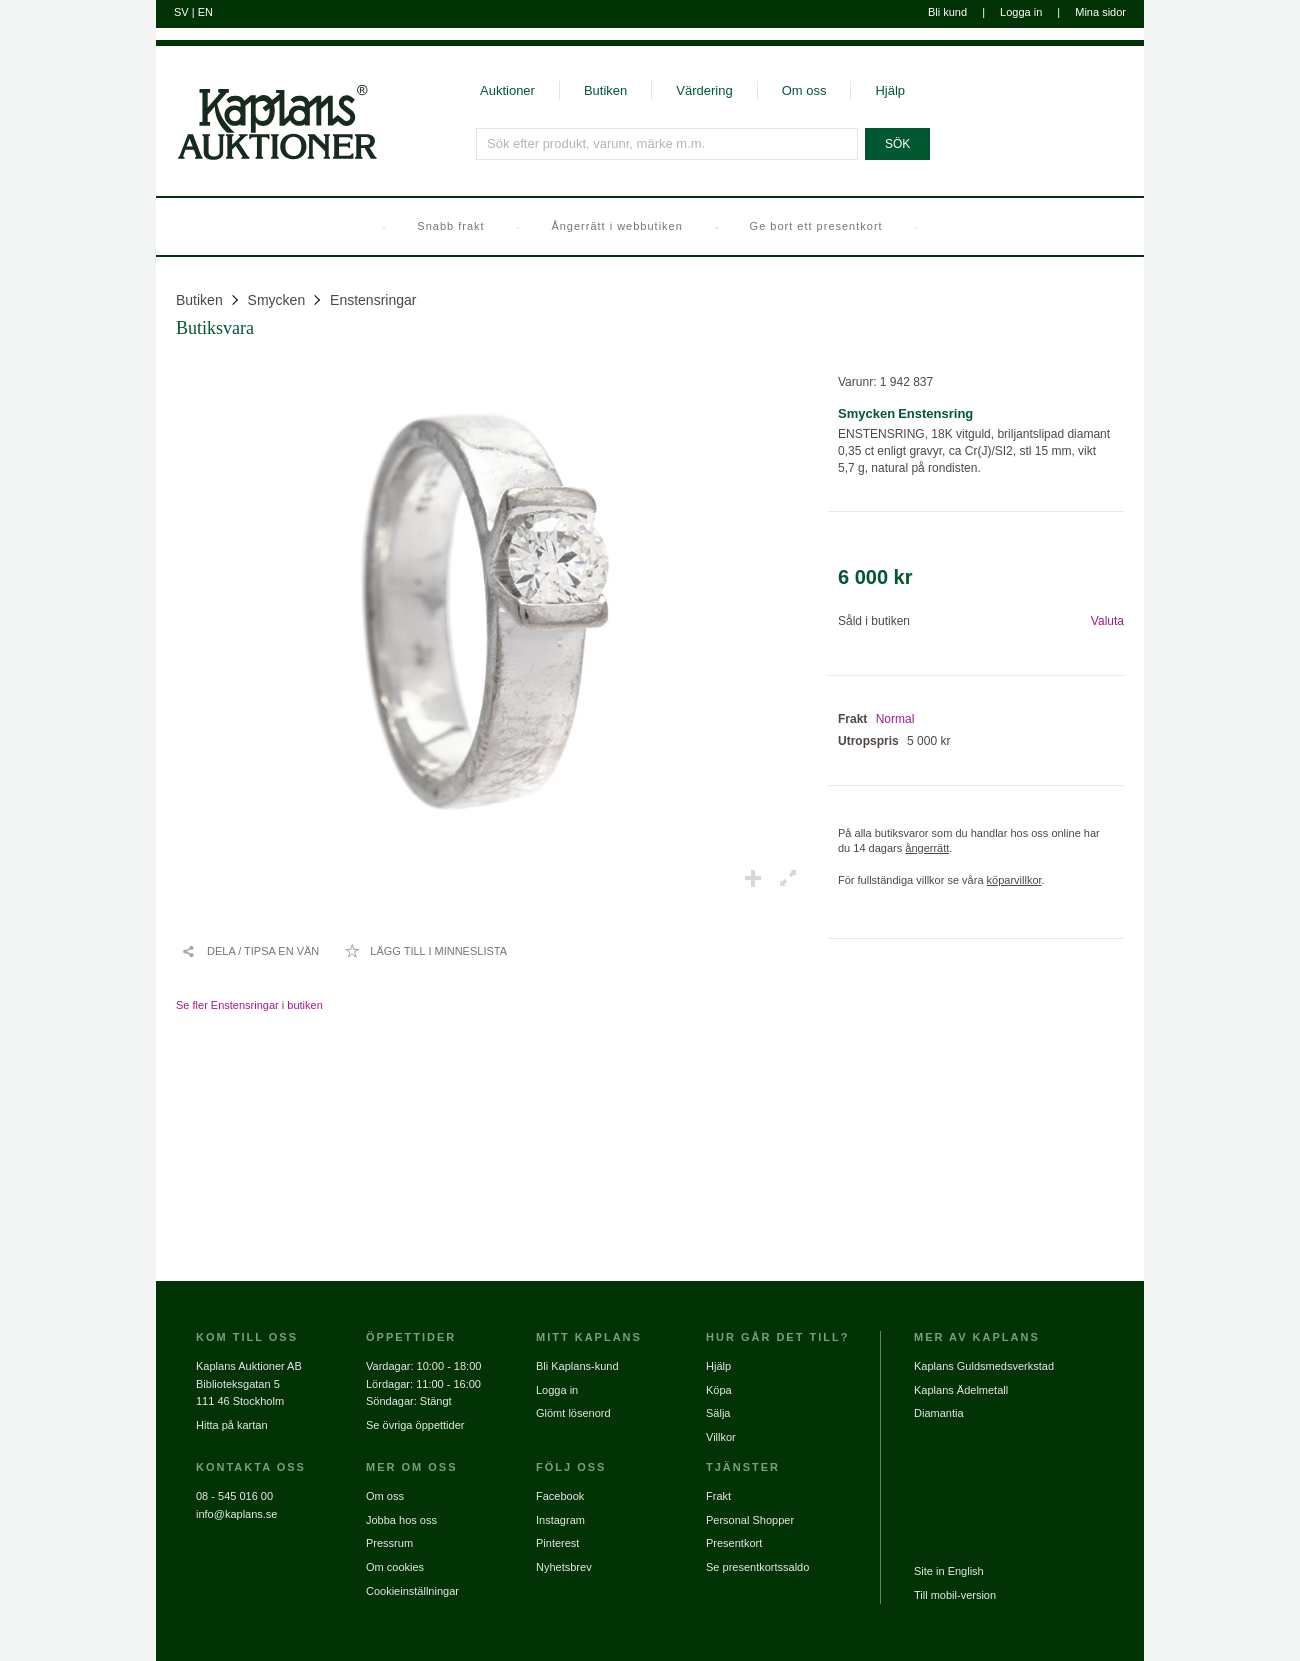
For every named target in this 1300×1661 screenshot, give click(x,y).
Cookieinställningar (412, 1591)
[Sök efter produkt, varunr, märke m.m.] (667, 144)
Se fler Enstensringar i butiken (249, 1005)
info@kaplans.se (237, 1514)
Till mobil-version (955, 1595)
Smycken (277, 300)
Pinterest (557, 1543)
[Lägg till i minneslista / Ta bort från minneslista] (425, 951)
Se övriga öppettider (415, 1425)
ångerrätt (927, 848)
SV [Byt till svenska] (181, 12)
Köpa (719, 1390)
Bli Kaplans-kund (577, 1366)
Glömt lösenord (573, 1413)
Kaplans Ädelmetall (961, 1390)
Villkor (721, 1437)
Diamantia (939, 1413)
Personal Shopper (750, 1520)
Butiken (605, 90)
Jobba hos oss (401, 1520)
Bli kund (947, 12)
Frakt (718, 1496)
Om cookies (395, 1567)
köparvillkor (1014, 880)
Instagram (560, 1520)
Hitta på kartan (232, 1425)
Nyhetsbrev (564, 1567)
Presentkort (734, 1543)
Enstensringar (373, 300)
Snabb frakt (450, 226)
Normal (895, 719)
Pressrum (389, 1543)
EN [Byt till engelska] (205, 12)
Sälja (718, 1413)
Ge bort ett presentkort (816, 226)
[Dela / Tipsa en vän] (250, 951)
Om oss (804, 90)
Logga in (1021, 12)
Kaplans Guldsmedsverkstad (984, 1366)
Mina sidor (1100, 12)
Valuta (1107, 621)
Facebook (560, 1496)
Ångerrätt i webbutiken (616, 226)
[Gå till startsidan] (266, 158)
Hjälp (890, 90)
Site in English (949, 1571)
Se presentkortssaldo (757, 1567)
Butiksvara (215, 328)
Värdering (704, 90)
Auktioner (507, 90)
